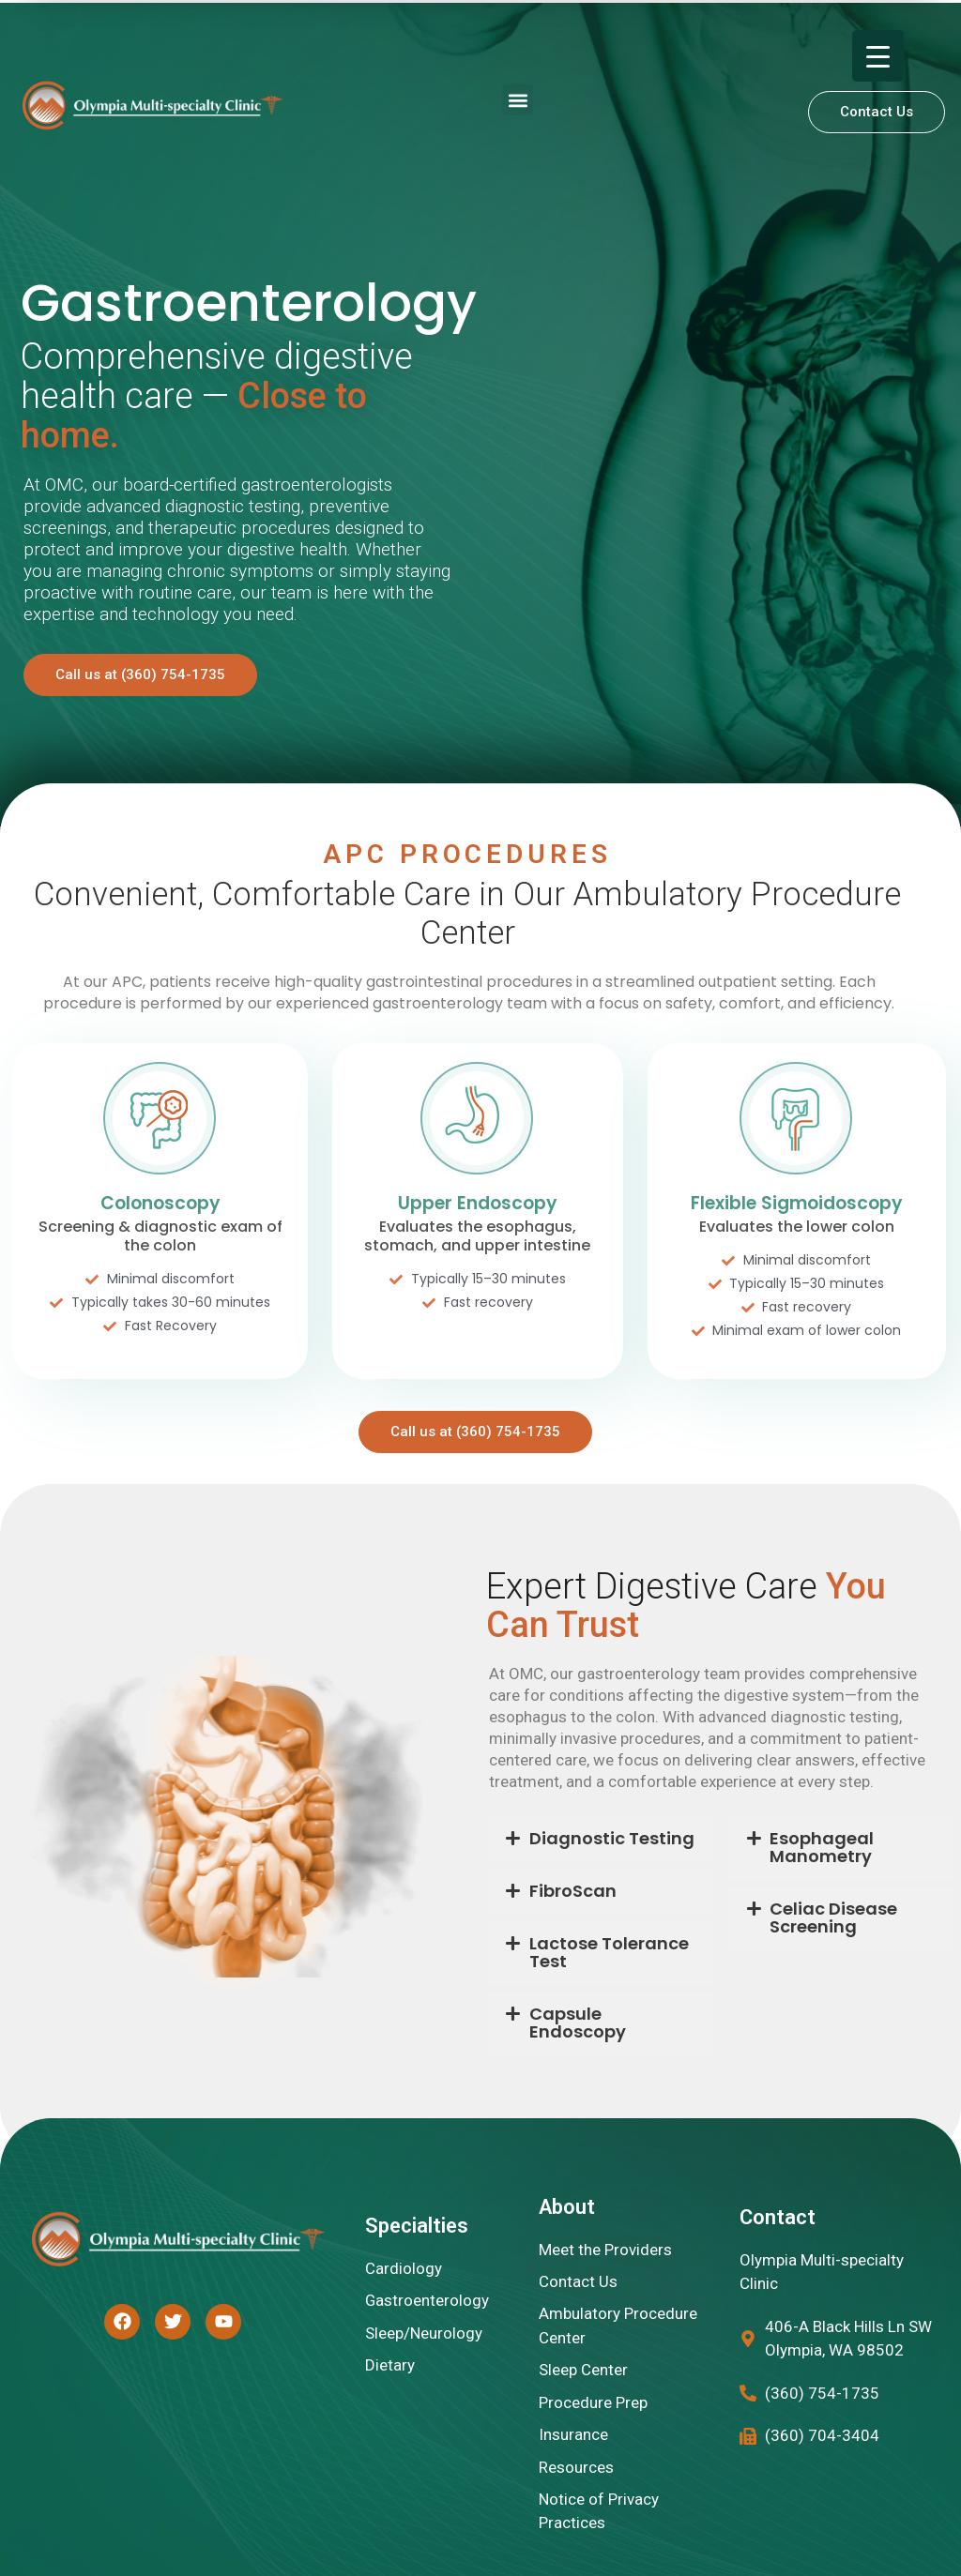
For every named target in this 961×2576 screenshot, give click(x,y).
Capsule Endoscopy (577, 2022)
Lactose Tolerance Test (609, 1952)
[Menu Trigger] (878, 56)
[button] (517, 99)
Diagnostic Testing (611, 1838)
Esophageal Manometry (822, 1847)
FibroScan (573, 1890)
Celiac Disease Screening (833, 1917)
